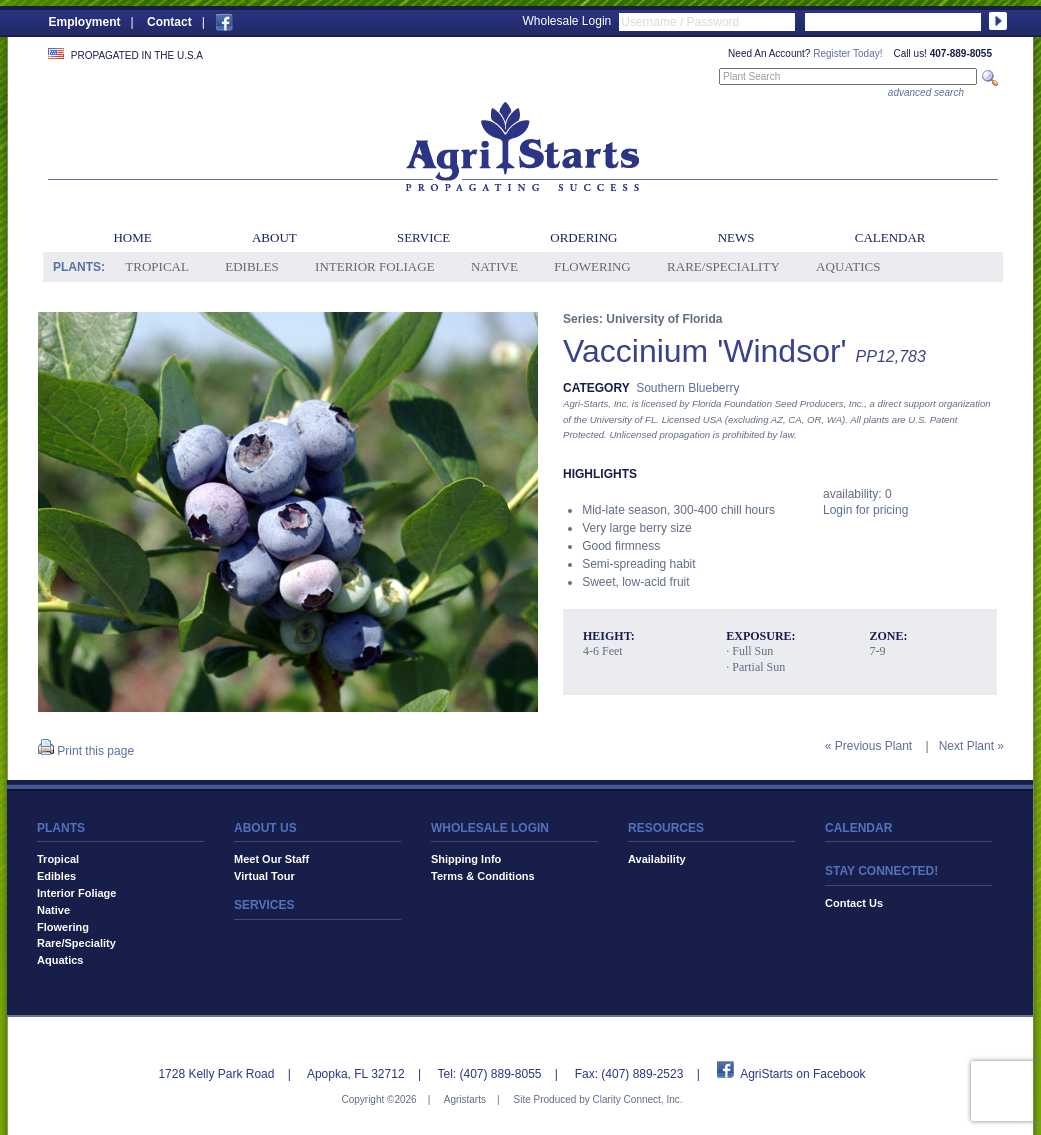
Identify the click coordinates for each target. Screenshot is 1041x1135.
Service (423, 237)
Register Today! (847, 53)
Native (494, 266)
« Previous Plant (868, 746)
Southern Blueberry (687, 388)
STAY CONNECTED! (881, 871)
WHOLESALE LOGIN (490, 828)
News (736, 237)
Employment (85, 22)
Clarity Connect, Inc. (637, 1099)
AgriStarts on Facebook (802, 1074)
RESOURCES (666, 828)
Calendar (890, 237)
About (274, 237)
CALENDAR (858, 828)
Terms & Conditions (483, 876)
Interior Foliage (375, 266)
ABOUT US (265, 828)
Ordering (583, 237)
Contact (169, 22)
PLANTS (61, 828)
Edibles (251, 266)
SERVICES (264, 905)
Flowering (592, 266)
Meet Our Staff (271, 859)
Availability (657, 859)
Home (132, 237)
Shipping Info (466, 859)
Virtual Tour (264, 876)
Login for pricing (865, 510)
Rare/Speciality (723, 266)
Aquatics (848, 266)
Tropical (157, 266)
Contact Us (854, 903)
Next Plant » (971, 746)
